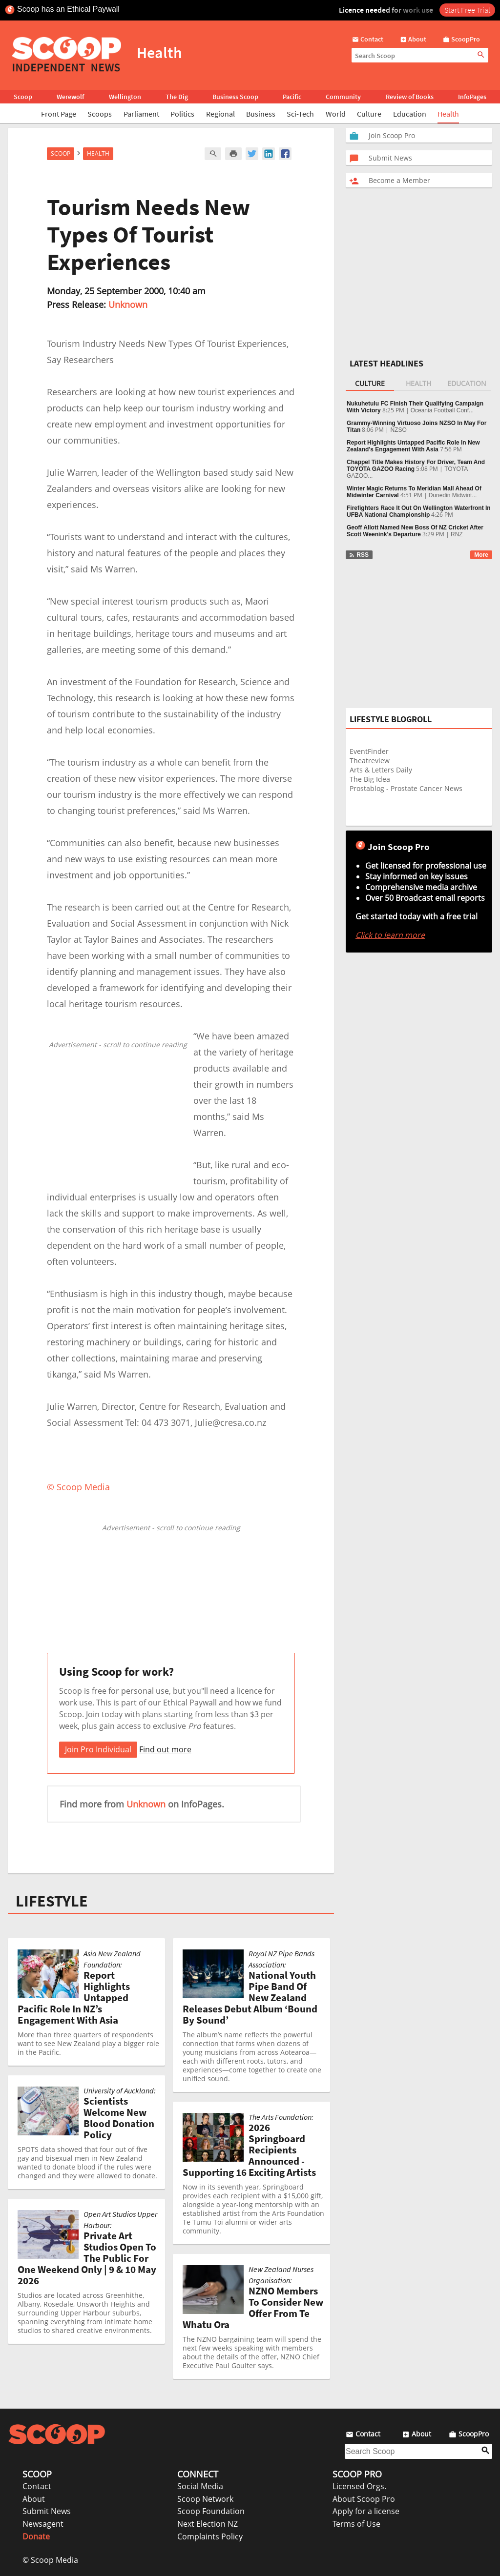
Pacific (292, 96)
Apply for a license (366, 2511)
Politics (182, 114)
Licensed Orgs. (359, 2486)
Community (343, 96)
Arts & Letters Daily (381, 769)
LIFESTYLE (52, 1901)
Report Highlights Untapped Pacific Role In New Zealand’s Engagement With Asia (413, 446)
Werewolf (70, 96)
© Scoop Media (50, 2560)
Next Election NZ (207, 2524)
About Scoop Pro (364, 2499)
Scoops (99, 114)
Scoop (23, 96)
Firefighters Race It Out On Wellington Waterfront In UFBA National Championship (419, 511)
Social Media (200, 2486)
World (336, 114)
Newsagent (42, 2524)
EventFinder (369, 751)
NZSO (398, 429)
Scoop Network (205, 2499)
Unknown (127, 304)
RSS (359, 554)
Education (409, 114)
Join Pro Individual (98, 1749)
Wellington (125, 96)
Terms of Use (356, 2524)
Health (448, 114)
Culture (369, 114)
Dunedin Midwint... (453, 495)
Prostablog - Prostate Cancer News (406, 788)
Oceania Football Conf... (442, 410)
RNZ (457, 534)
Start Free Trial (467, 10)
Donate (36, 2536)
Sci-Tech (300, 114)
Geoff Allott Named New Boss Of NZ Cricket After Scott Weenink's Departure (415, 531)
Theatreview (370, 760)
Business (260, 114)
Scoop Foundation (211, 2511)
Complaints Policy (210, 2536)
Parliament (141, 114)
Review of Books (410, 96)
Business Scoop (235, 96)
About (33, 2499)
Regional (220, 114)
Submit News (46, 2511)
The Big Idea (370, 779)
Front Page (58, 114)
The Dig (177, 96)
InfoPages (472, 96)
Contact (36, 2486)
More (481, 554)
